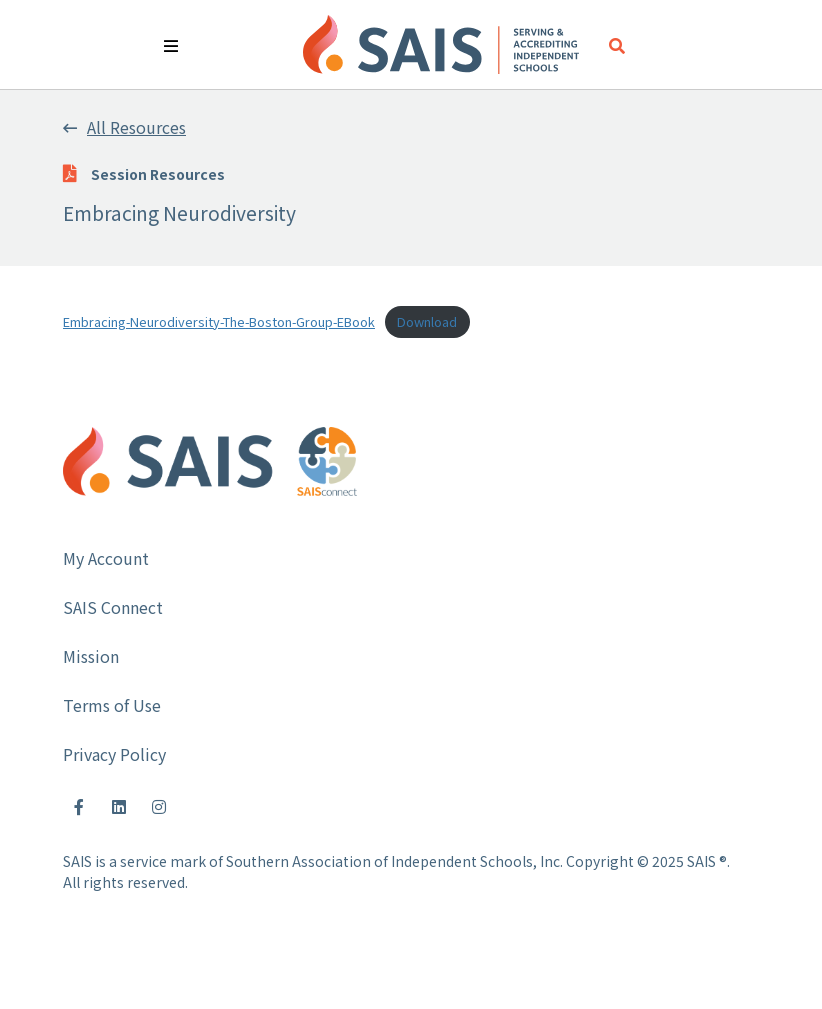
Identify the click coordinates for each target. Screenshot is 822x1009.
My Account (106, 558)
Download (427, 321)
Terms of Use (112, 705)
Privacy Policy (114, 754)
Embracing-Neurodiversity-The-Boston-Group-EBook (219, 321)
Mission (91, 656)
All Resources (124, 127)
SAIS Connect (113, 607)
